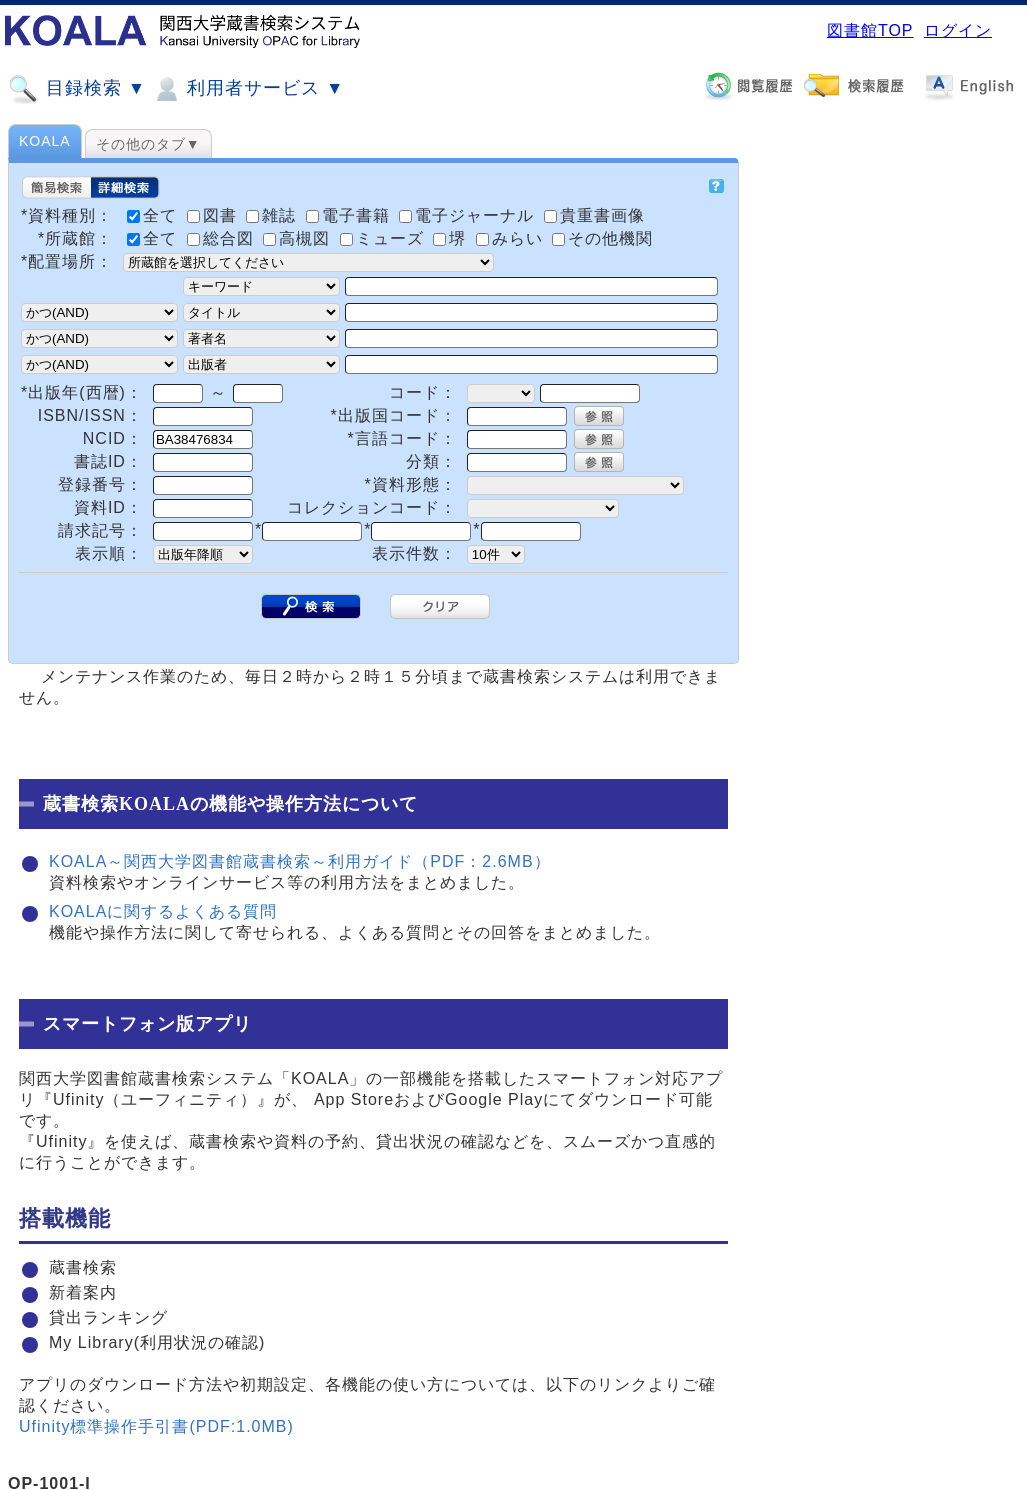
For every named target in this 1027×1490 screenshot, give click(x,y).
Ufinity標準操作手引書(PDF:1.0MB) (156, 1426)
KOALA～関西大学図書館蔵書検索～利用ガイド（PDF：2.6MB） (300, 861)
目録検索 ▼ (77, 89)
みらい (512, 238)
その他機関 (602, 238)
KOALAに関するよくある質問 (163, 911)
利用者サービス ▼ (247, 89)
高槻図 (299, 238)
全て (154, 238)
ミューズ (384, 238)
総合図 (223, 238)
